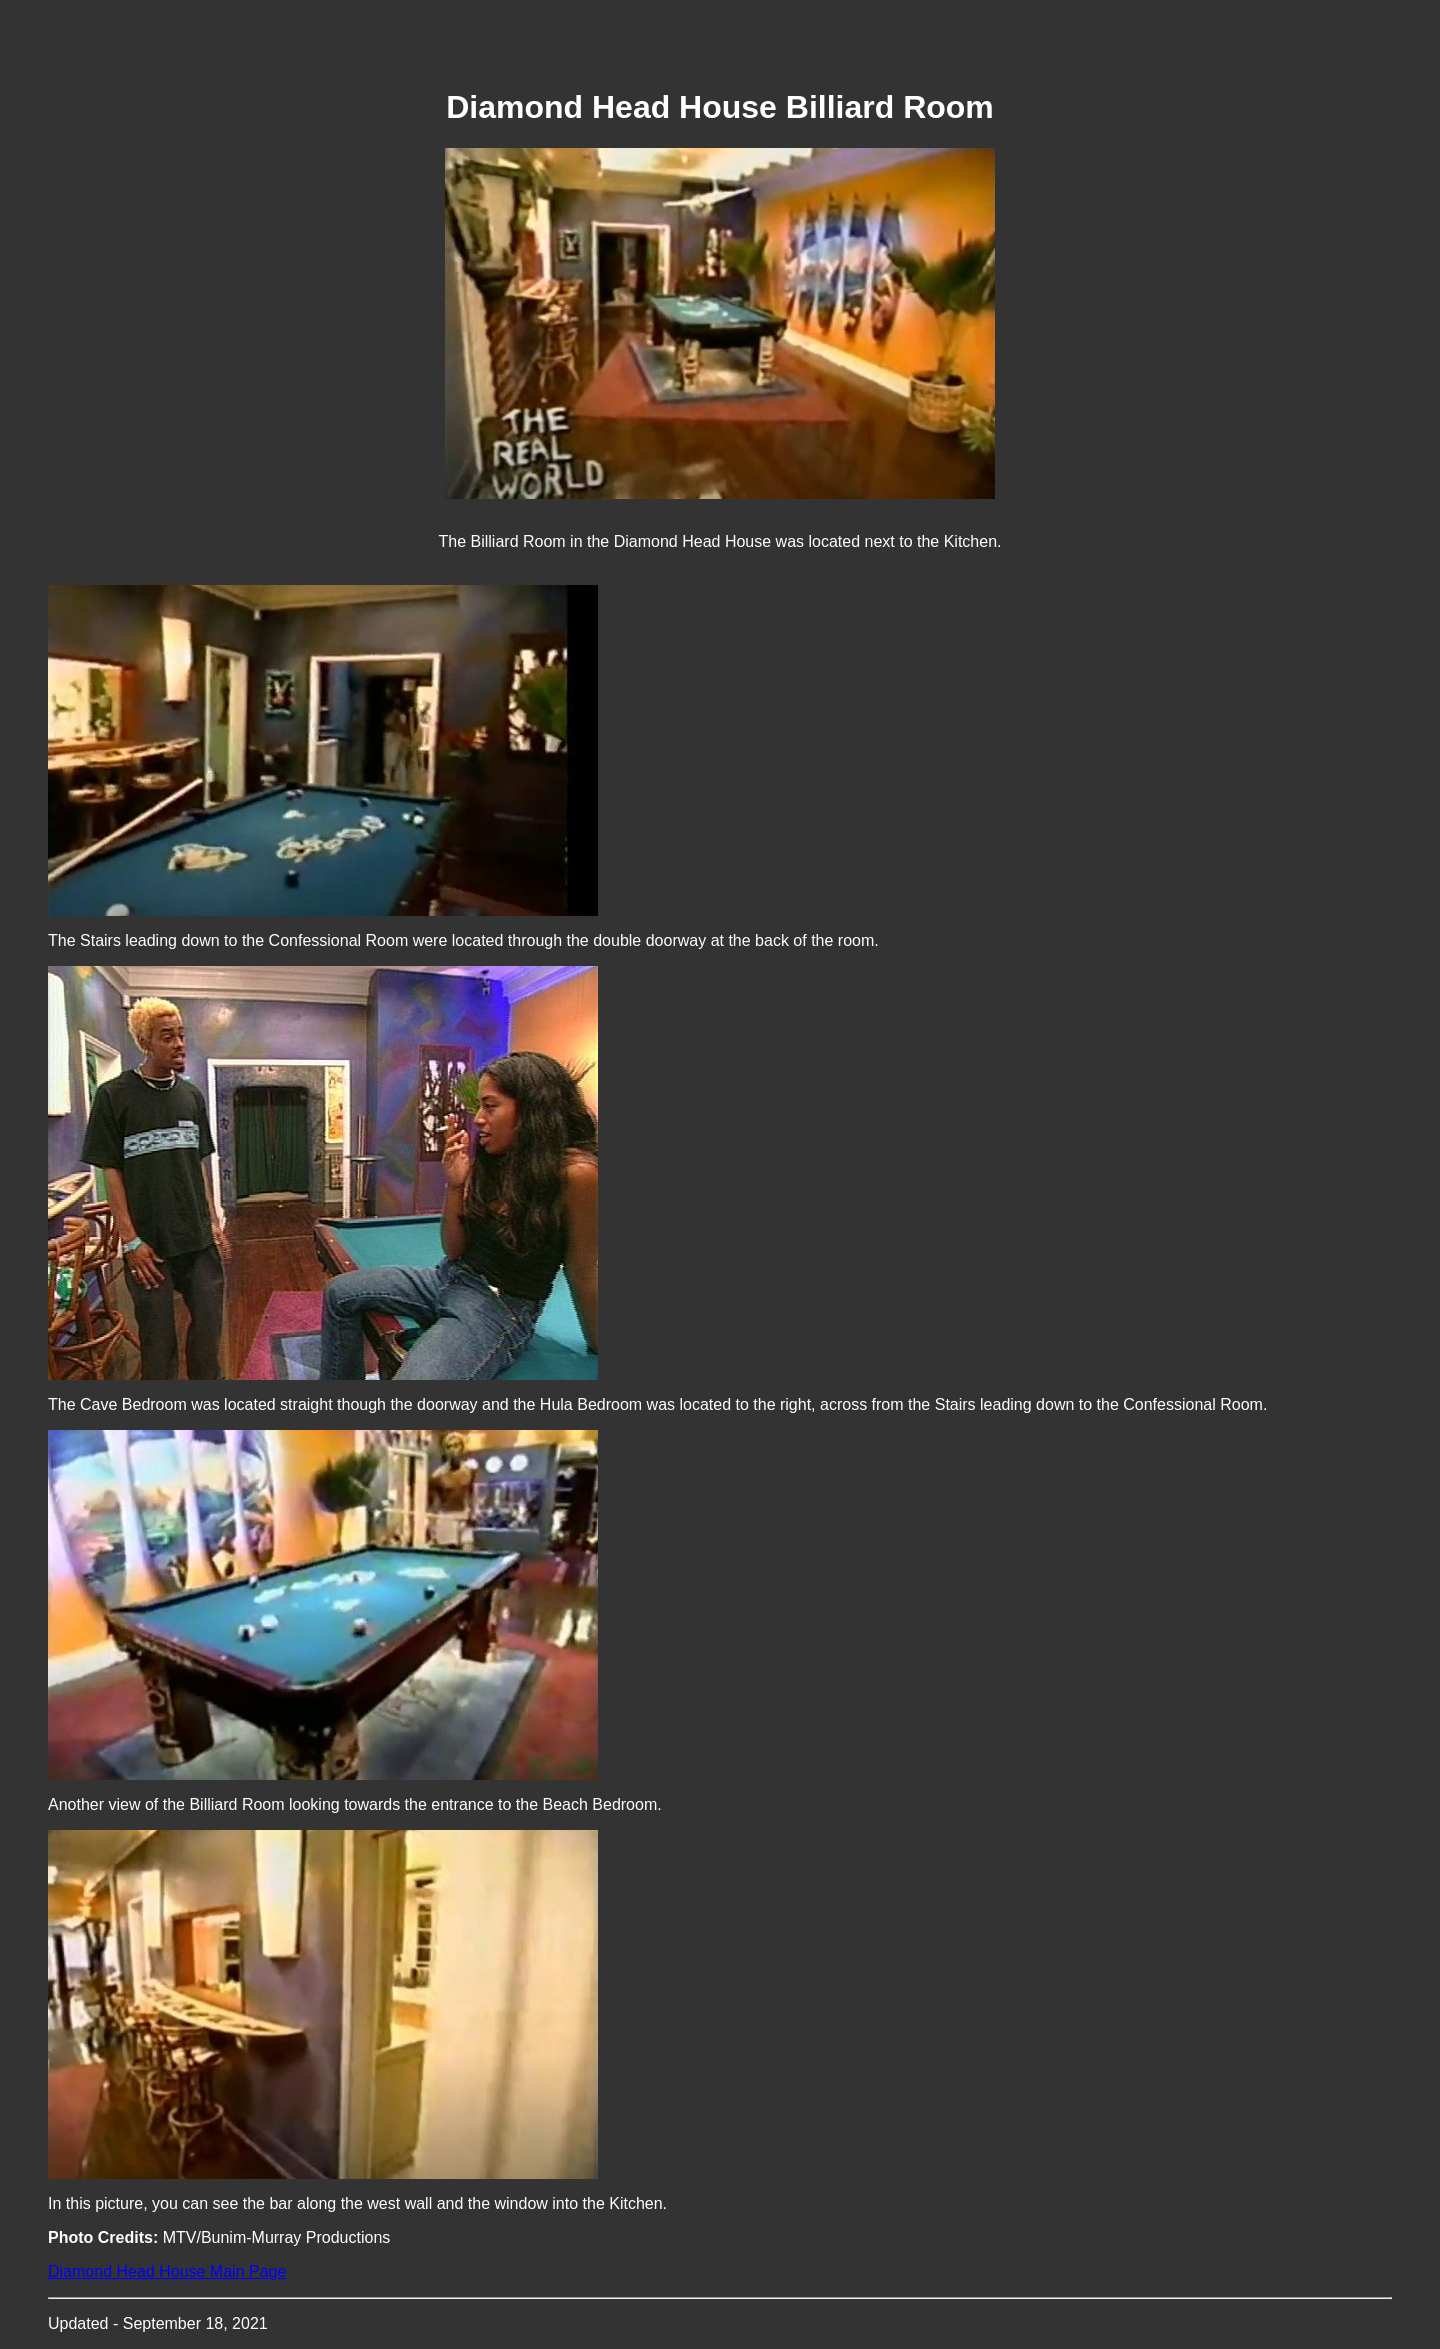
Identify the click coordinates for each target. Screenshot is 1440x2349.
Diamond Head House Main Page (167, 2271)
